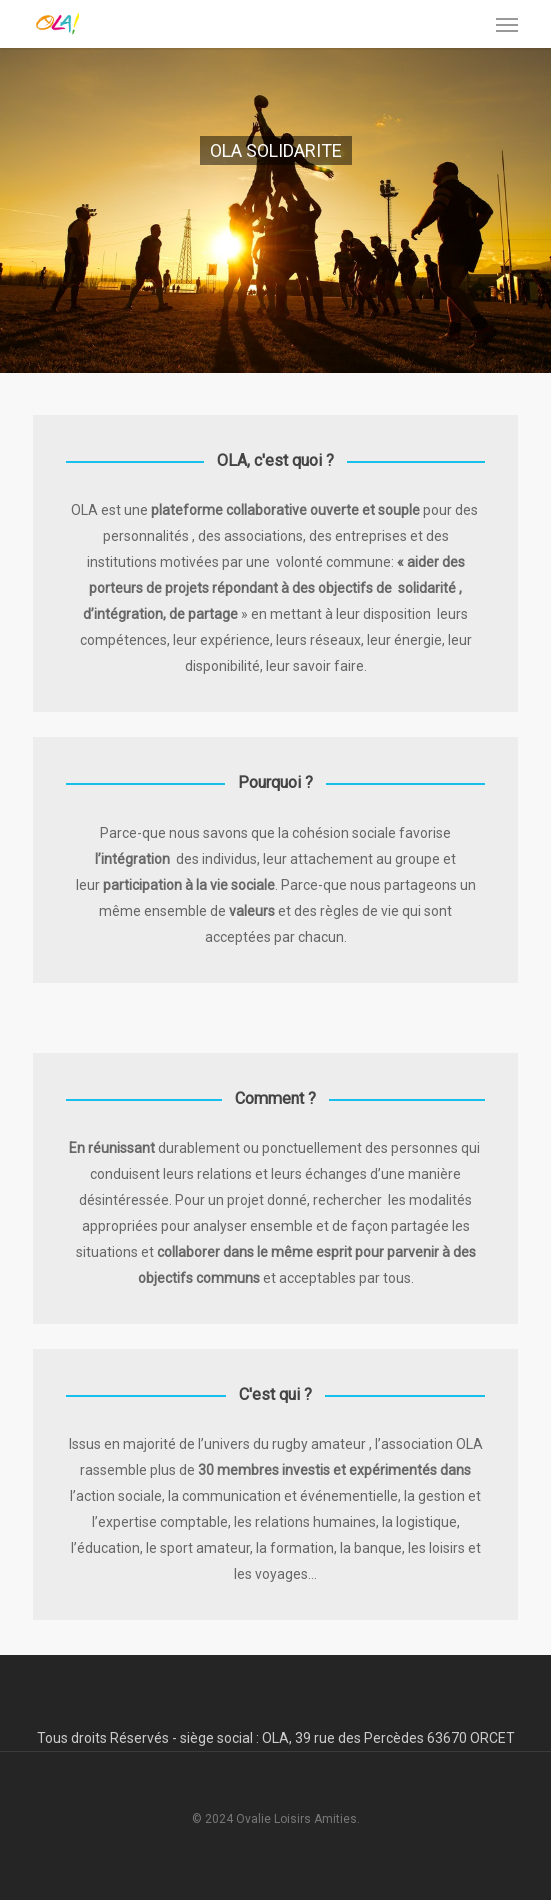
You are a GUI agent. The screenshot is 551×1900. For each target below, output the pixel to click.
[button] (507, 24)
